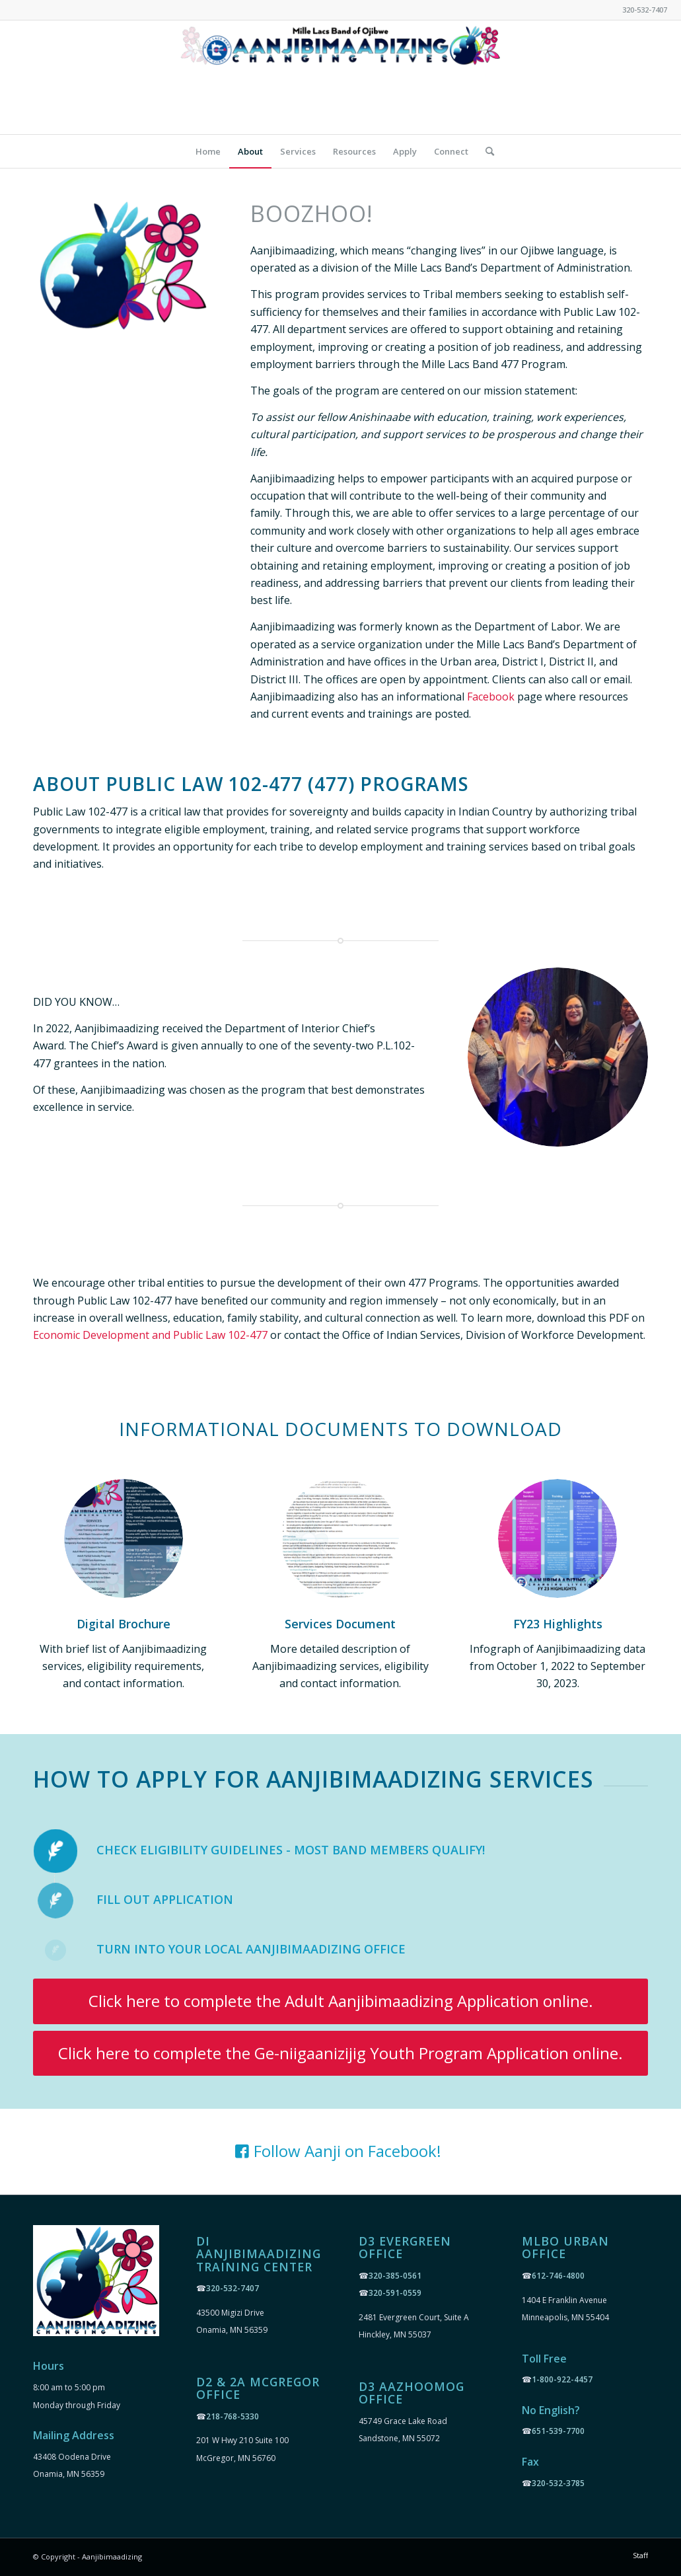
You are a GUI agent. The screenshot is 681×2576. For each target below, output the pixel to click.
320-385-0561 (395, 2275)
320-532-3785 (558, 2483)
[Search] (485, 151)
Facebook (491, 696)
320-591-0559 (395, 2292)
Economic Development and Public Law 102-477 (150, 1335)
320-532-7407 (232, 2288)
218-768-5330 (232, 2416)
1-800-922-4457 (562, 2379)
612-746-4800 (558, 2275)
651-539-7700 (558, 2431)
